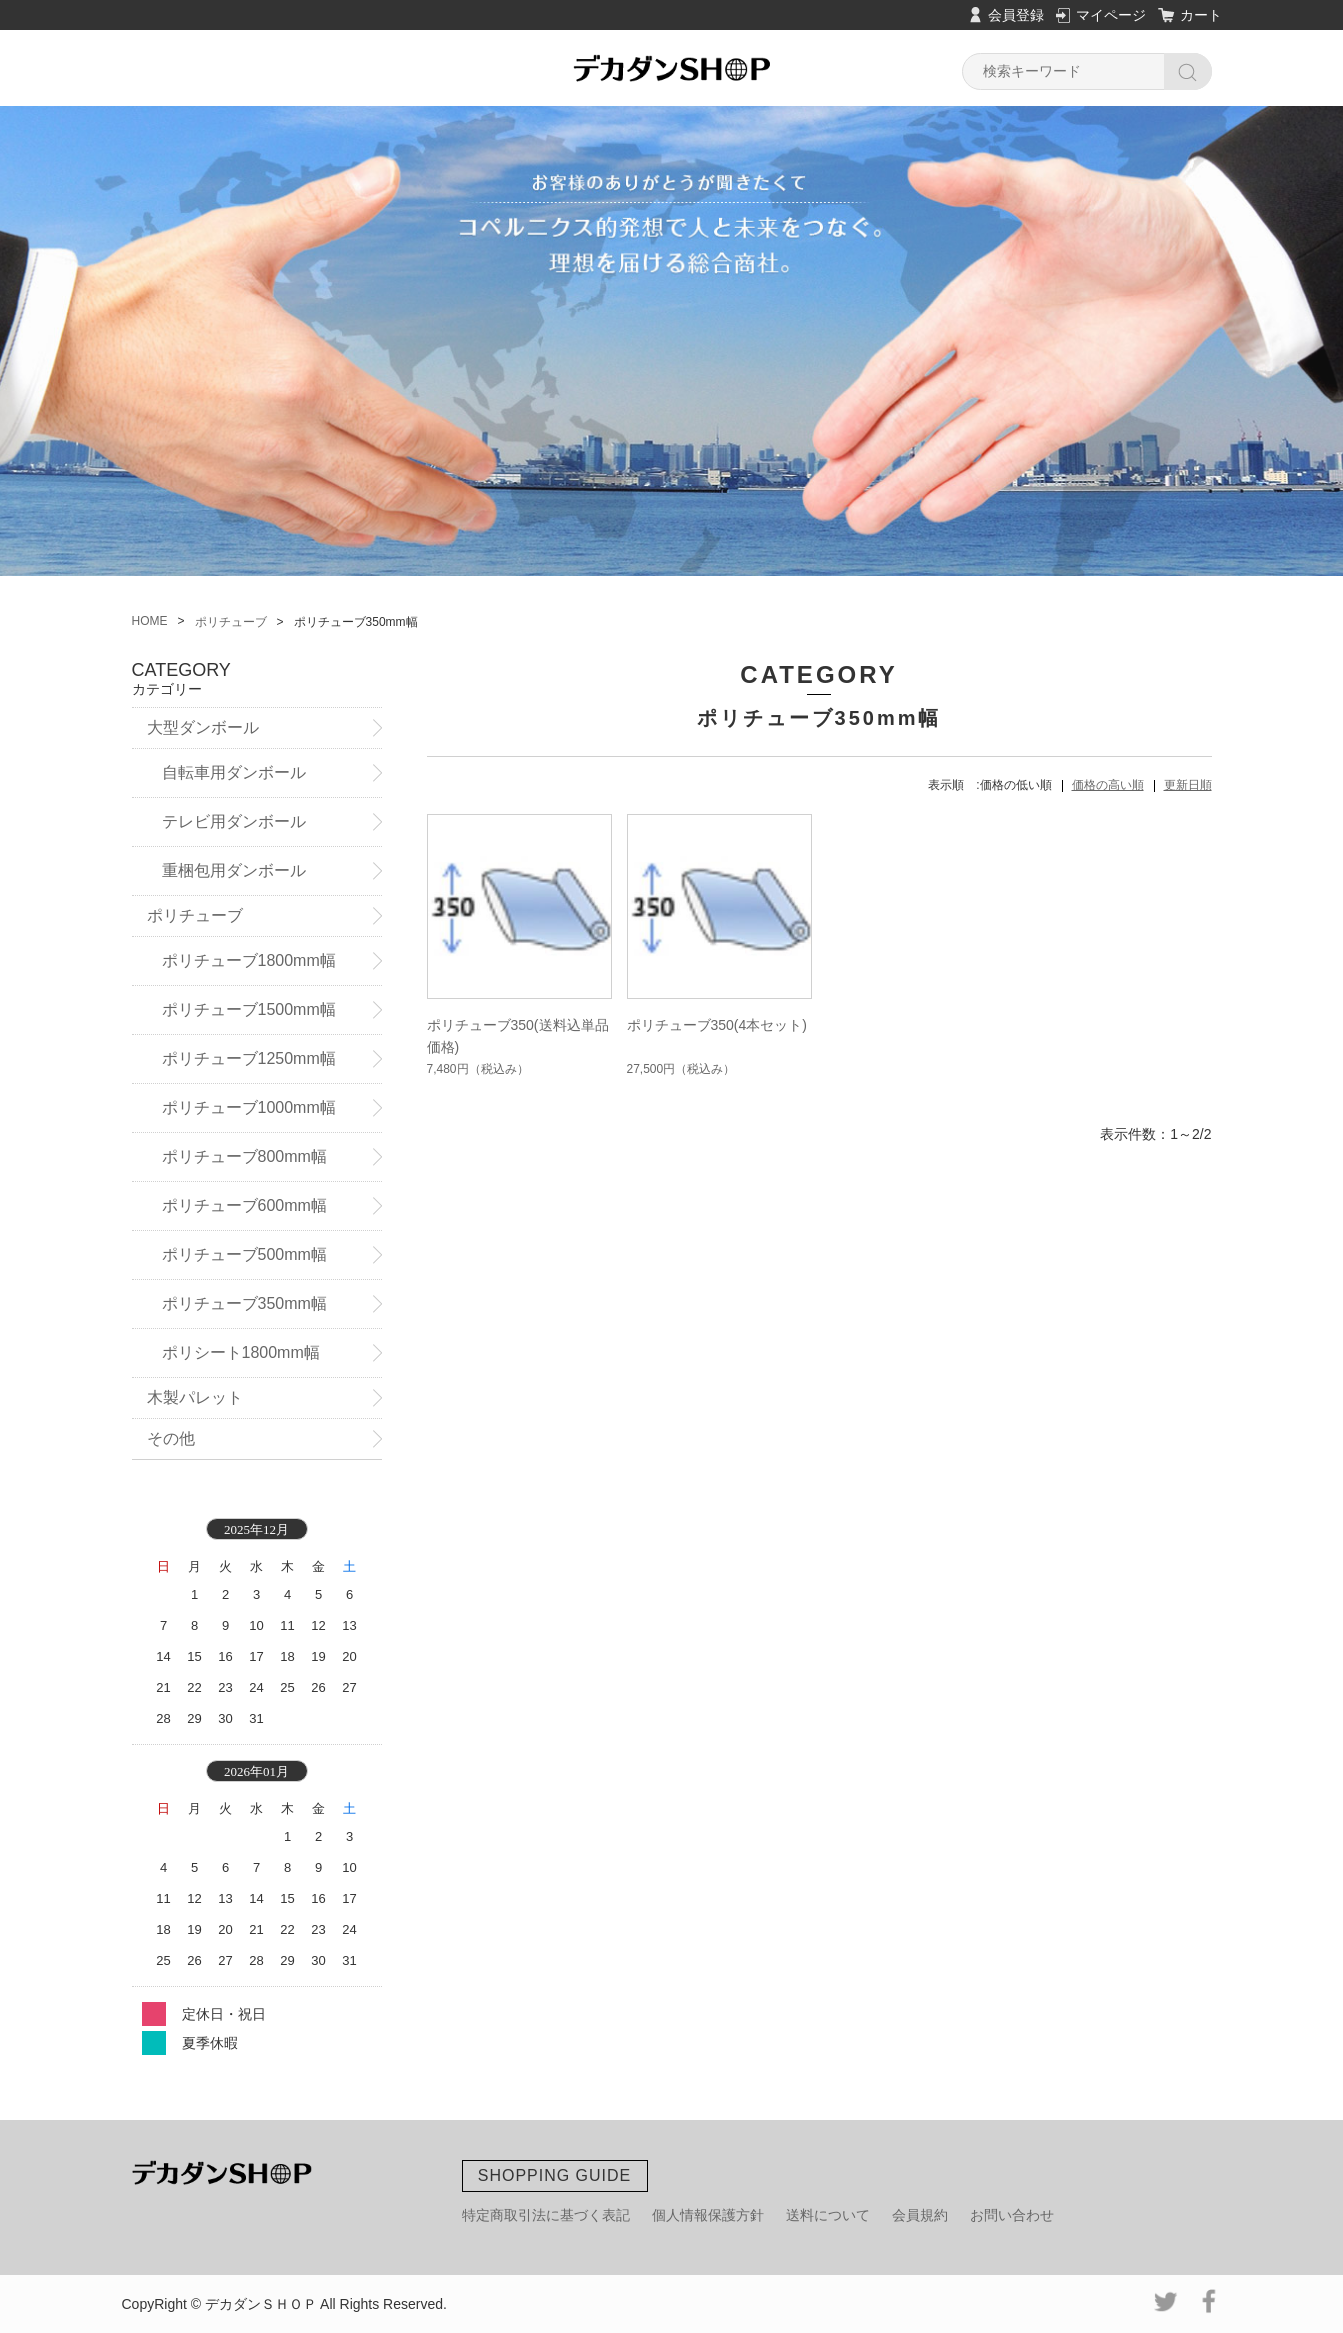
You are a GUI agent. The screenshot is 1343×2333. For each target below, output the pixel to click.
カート (1201, 15)
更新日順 (1188, 785)
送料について (828, 2215)
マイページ (1111, 15)
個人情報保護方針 (708, 2215)
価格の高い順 (1108, 785)
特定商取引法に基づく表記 (546, 2215)
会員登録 (1016, 15)
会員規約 (920, 2215)
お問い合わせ (1012, 2215)
